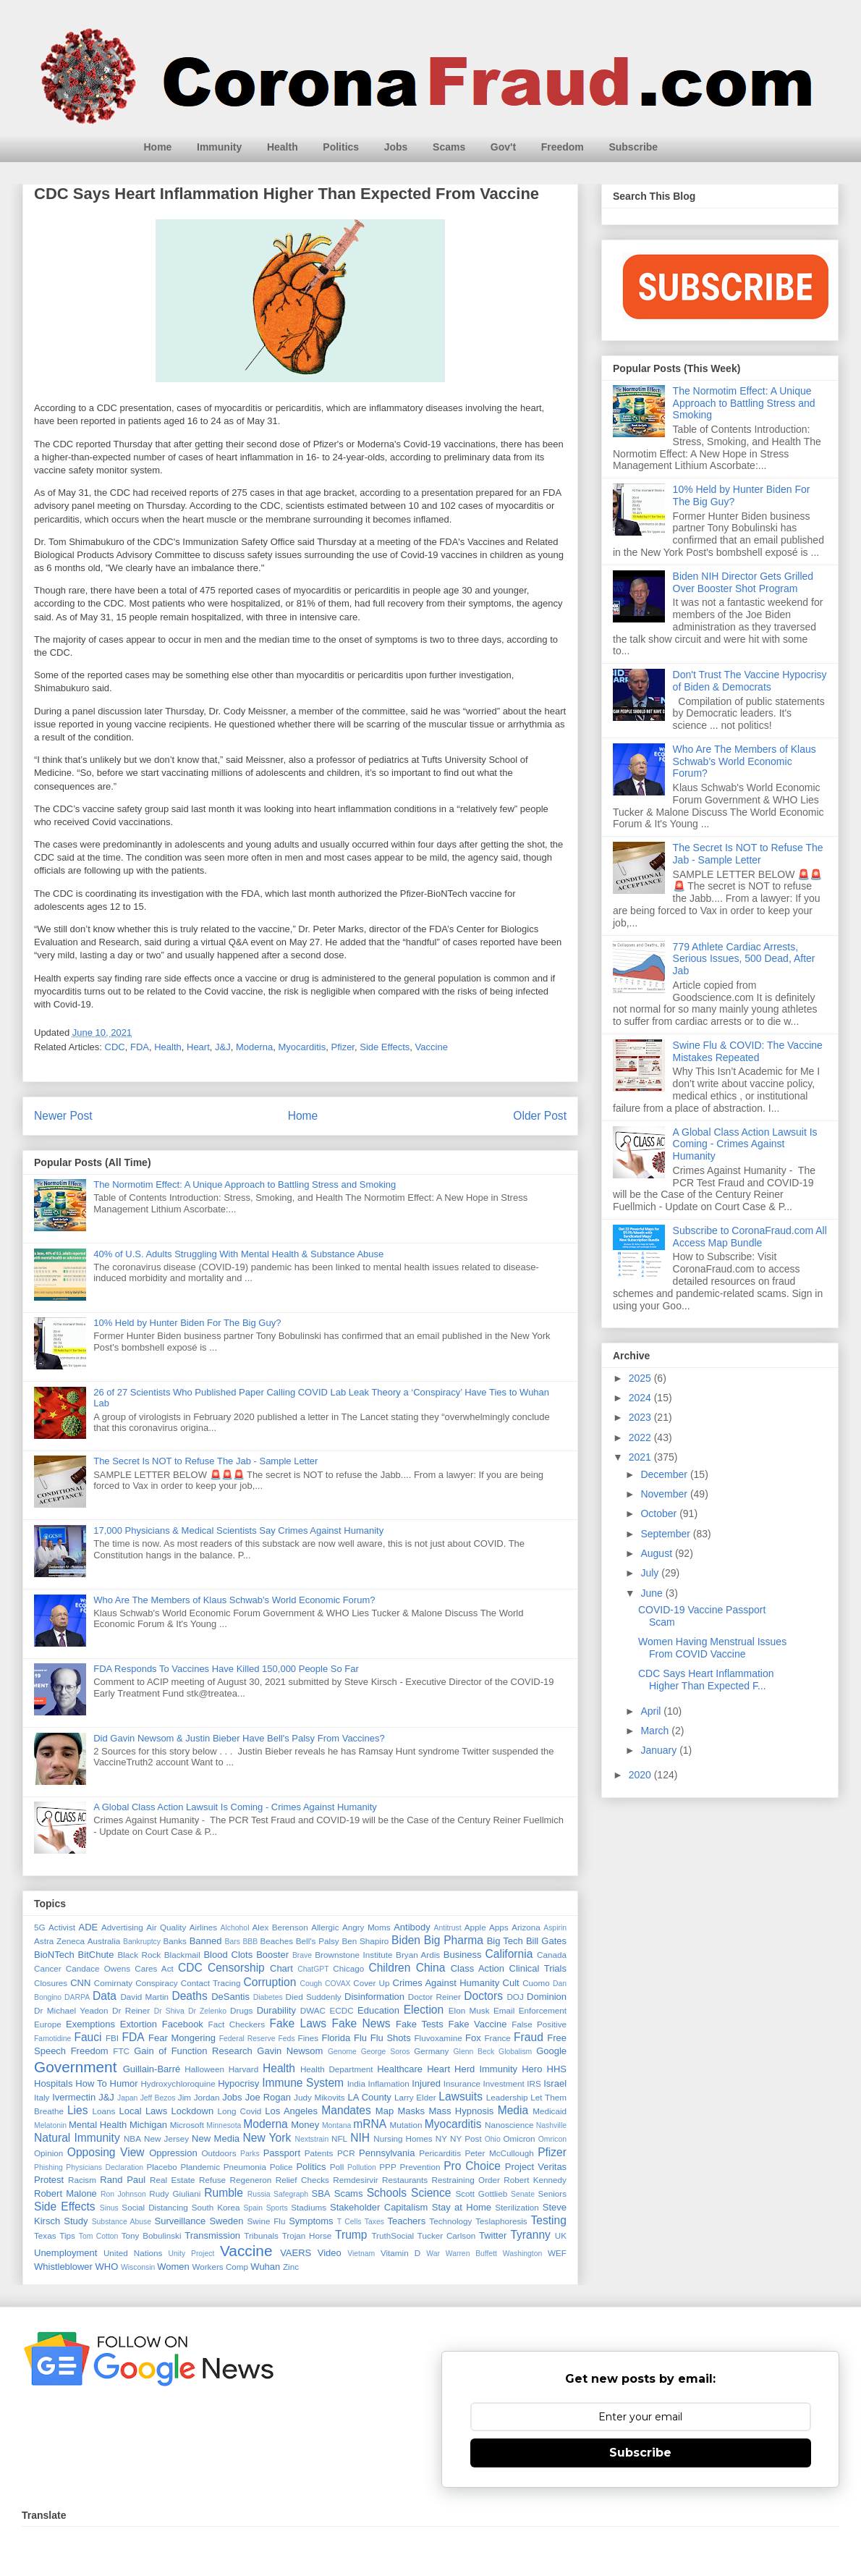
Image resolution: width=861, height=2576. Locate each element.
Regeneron (250, 2179)
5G (40, 1927)
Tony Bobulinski (152, 2235)
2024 (641, 1397)
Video (330, 2252)
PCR (346, 2153)
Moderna (254, 1047)
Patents (319, 2153)
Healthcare (400, 2069)
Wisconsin (138, 2267)
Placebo (161, 2166)
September (666, 1534)
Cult (511, 1982)
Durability (276, 2010)
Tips (67, 2235)
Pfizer (343, 1047)
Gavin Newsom (290, 2050)
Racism (82, 2179)
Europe (48, 2024)
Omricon (552, 2139)
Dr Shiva (169, 2011)
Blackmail (182, 1954)
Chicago (348, 1968)
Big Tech (505, 1940)
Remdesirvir (355, 2179)
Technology (450, 2221)
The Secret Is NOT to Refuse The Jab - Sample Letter (205, 1461)
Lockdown (192, 2111)
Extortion (138, 2024)
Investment (504, 2083)
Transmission (212, 2235)
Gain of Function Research (193, 2050)
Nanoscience (509, 2124)
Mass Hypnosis (460, 2111)
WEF (557, 2253)
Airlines (203, 1927)
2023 (641, 1417)
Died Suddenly (314, 1996)
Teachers (406, 2221)
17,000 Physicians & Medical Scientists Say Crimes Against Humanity (238, 1530)
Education (378, 2010)
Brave (302, 1955)
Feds (286, 2039)
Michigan (148, 2124)
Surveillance (179, 2221)
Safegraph (290, 2194)
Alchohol (235, 1928)
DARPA (77, 1997)
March (655, 1730)
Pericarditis (440, 2153)
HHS (557, 2069)
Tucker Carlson (446, 2235)
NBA (132, 2138)
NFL (339, 2138)
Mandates (345, 2110)
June (652, 1593)
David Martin (144, 1996)
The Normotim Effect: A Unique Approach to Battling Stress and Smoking (244, 1184)
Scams (449, 147)
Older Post (540, 1116)
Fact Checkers (236, 2024)
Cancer (48, 1968)
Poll (337, 2166)
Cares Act (154, 1968)
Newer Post (63, 1116)
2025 (641, 1378)
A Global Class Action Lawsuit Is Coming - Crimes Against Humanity (235, 1807)
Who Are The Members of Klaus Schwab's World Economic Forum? (234, 1600)
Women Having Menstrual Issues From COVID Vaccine (712, 1648)
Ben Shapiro (365, 1941)
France (497, 2038)
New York (266, 2138)
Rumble (223, 2193)
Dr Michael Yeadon (71, 2010)
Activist (61, 1927)
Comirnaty (113, 1983)
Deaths (189, 1996)
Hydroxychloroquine (177, 2083)
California (509, 1954)
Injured (426, 2083)
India (356, 2083)
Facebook (182, 2024)
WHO (107, 2266)
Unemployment (65, 2252)
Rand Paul (122, 2179)
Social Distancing (154, 2207)
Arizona (526, 1927)
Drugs (241, 2010)
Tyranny (530, 2235)
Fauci (87, 2037)
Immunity (219, 147)
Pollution (361, 2167)
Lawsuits (460, 2096)
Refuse (212, 2179)
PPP (387, 2166)
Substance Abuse (121, 2222)
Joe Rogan (268, 2097)
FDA (139, 1047)
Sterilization (516, 2207)
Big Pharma (453, 1940)
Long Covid (240, 2111)
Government (75, 2066)
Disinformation (374, 1996)
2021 (641, 1457)
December (665, 1474)
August (657, 1553)
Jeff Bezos (158, 2098)
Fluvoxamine (438, 2038)
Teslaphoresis (501, 2221)
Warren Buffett (471, 2254)
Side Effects (385, 1047)
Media (513, 2110)
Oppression (173, 2153)
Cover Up (371, 1983)
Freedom (562, 147)
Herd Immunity (485, 2069)
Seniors (552, 2193)
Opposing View (106, 2152)
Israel (555, 2083)
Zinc (291, 2266)
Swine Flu (266, 2221)
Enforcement (543, 2010)
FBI (112, 2038)
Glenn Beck (474, 2052)
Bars (232, 1942)
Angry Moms (366, 1927)
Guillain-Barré (151, 2069)
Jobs (396, 147)
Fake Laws (297, 2023)
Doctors (483, 1996)
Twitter (492, 2235)
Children (389, 1967)
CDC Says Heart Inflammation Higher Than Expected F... (706, 1680)
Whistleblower (63, 2266)
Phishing (48, 2167)
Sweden (226, 2221)
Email (503, 2010)
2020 (641, 1775)
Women (173, 2266)
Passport (281, 2153)
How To (90, 2083)
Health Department (336, 2069)
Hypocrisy (238, 2083)
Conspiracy (156, 1983)
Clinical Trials (538, 1968)
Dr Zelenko (207, 2011)
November (665, 1494)
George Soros (385, 2052)
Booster (272, 1954)
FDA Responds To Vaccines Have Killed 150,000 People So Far (226, 1668)
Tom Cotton (99, 2236)
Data (104, 1996)
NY (441, 2138)
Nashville (551, 2125)
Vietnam (361, 2254)
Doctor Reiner (434, 1996)
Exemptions (90, 2024)
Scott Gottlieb (481, 2193)
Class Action (477, 1968)
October (659, 1513)
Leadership (507, 2097)
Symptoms (311, 2221)
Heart (198, 1047)
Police (281, 2166)
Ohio (493, 2139)
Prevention (420, 2166)
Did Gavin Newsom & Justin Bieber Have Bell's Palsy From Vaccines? (239, 1738)
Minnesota (223, 2125)
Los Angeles (291, 2111)
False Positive (539, 2024)
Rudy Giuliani (174, 2193)
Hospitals (53, 2083)
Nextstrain (311, 2139)
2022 (641, 1437)
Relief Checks (302, 2179)
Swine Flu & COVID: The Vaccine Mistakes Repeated (748, 1051)
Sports (277, 2208)
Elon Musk (469, 2010)
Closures (50, 1983)
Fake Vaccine (477, 2024)
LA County (369, 2097)
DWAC (313, 2010)
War (433, 2254)
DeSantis (230, 1996)
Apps (499, 1927)
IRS (533, 2083)
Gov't (503, 147)
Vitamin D (400, 2253)
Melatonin (50, 2125)
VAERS (295, 2252)
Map (385, 2111)
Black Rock (139, 1954)
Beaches (276, 1941)
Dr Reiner (131, 2010)
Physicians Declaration (104, 2167)
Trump (351, 2235)
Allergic (325, 1927)
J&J (223, 1047)
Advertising (122, 1927)
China (431, 1967)
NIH (360, 2138)
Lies (77, 2110)
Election (424, 2009)
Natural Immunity (77, 2138)
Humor (124, 2083)
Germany (431, 2051)
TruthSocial (392, 2235)
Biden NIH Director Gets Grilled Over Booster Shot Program (743, 582)
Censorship (236, 1967)
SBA (321, 2193)
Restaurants (405, 2179)
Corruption (270, 1982)
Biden (405, 1940)
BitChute (96, 1954)
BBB (250, 1942)
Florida (335, 2037)
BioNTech (54, 1954)
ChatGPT (312, 1969)
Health (282, 147)
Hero (532, 2069)
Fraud (528, 2037)
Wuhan (265, 2266)
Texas (45, 2235)
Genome (342, 2052)
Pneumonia (245, 2166)
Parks (250, 2154)
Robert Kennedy (535, 2179)
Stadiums (308, 2207)
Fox (473, 2037)
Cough (311, 1984)
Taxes (374, 2222)
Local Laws (143, 2111)
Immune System (303, 2083)
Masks (411, 2111)
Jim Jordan (199, 2097)
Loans (104, 2111)
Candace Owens (98, 1968)
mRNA (369, 2124)
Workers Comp (220, 2266)
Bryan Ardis (418, 1954)
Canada (552, 1954)
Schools (387, 2193)
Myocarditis (302, 1047)
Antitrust (448, 1928)
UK (561, 2235)
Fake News (360, 2023)
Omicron (519, 2138)
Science (431, 2193)
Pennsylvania (387, 2153)
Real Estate (172, 2179)
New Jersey (166, 2138)
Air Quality (166, 1927)
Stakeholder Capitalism (379, 2207)
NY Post (466, 2138)
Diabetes (268, 1997)
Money (305, 2124)
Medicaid (550, 2111)
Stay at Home (461, 2207)
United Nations (133, 2253)
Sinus (109, 2208)
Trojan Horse (307, 2235)
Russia (259, 2194)
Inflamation (388, 2083)
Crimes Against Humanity (446, 1982)
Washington (523, 2254)
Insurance (462, 2083)
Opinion (48, 2153)
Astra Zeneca (59, 1941)
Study (76, 2221)
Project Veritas (536, 2166)
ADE (88, 1927)
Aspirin (555, 1928)
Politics (341, 147)
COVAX (338, 1984)
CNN (80, 1982)
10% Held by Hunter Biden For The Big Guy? (187, 1322)
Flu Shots (390, 2037)
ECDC (341, 2010)
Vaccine (431, 1047)
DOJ (514, 1996)
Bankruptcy (142, 1942)
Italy (41, 2097)
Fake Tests (420, 2024)
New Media (215, 2138)
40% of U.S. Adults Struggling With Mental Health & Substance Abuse (238, 1254)
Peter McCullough (499, 2153)
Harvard (244, 2069)
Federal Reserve (247, 2039)
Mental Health (98, 2124)
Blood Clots (228, 1954)
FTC (121, 2051)
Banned (206, 1940)
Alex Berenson (280, 1927)
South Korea (216, 2207)
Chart (281, 1968)
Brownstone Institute (353, 1954)
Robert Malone (65, 2193)
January (659, 1750)
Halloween (204, 2069)
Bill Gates (546, 1940)
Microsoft (187, 2124)
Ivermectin (74, 2097)
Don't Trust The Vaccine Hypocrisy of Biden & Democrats (750, 681)
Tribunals (261, 2235)
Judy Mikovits (319, 2097)
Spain (253, 2208)
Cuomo (536, 1983)
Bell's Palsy (317, 1941)
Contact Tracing (211, 1983)
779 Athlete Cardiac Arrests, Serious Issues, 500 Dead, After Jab (744, 959)
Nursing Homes (402, 2138)
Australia (104, 1941)
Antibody (412, 1927)
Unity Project (192, 2254)
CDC (115, 1047)
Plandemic (200, 2166)
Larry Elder (415, 2097)
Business (463, 1954)
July (650, 1573)
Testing (548, 2220)
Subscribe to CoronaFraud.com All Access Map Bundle (750, 1237)
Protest (49, 2179)
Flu (360, 2037)
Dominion (547, 1996)
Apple (475, 1927)
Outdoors (218, 2153)
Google (551, 2050)
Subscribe (633, 147)
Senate (523, 2194)
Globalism (515, 2052)
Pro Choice (472, 2166)
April (651, 1711)
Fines (308, 2038)
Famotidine (52, 2039)
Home (158, 147)
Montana (336, 2125)
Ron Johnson (123, 2194)
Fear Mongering (182, 2037)
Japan (127, 2098)
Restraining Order (466, 2179)
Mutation (406, 2124)
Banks (174, 1941)
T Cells (349, 2222)
